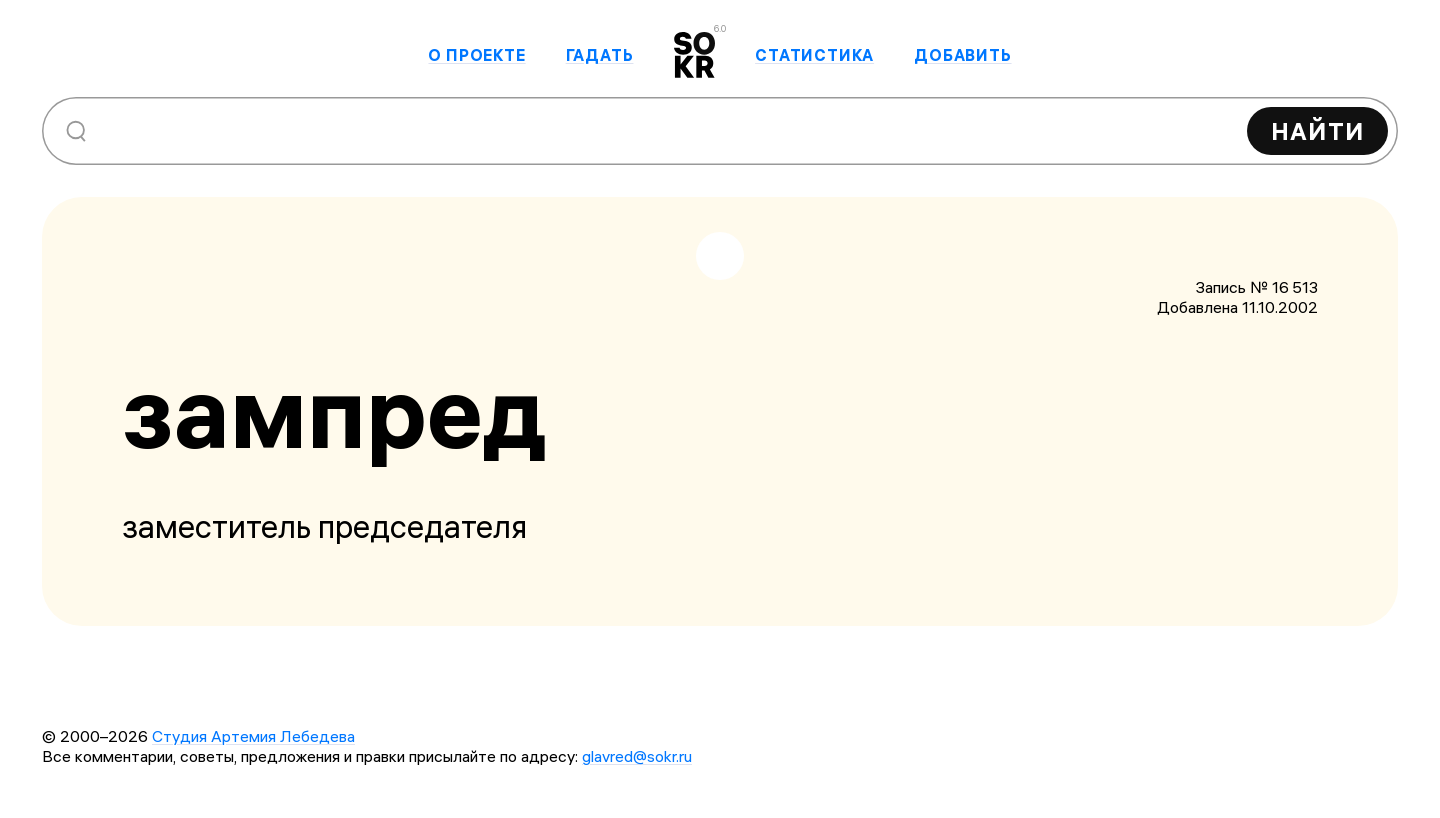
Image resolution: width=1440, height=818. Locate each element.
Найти (1317, 131)
